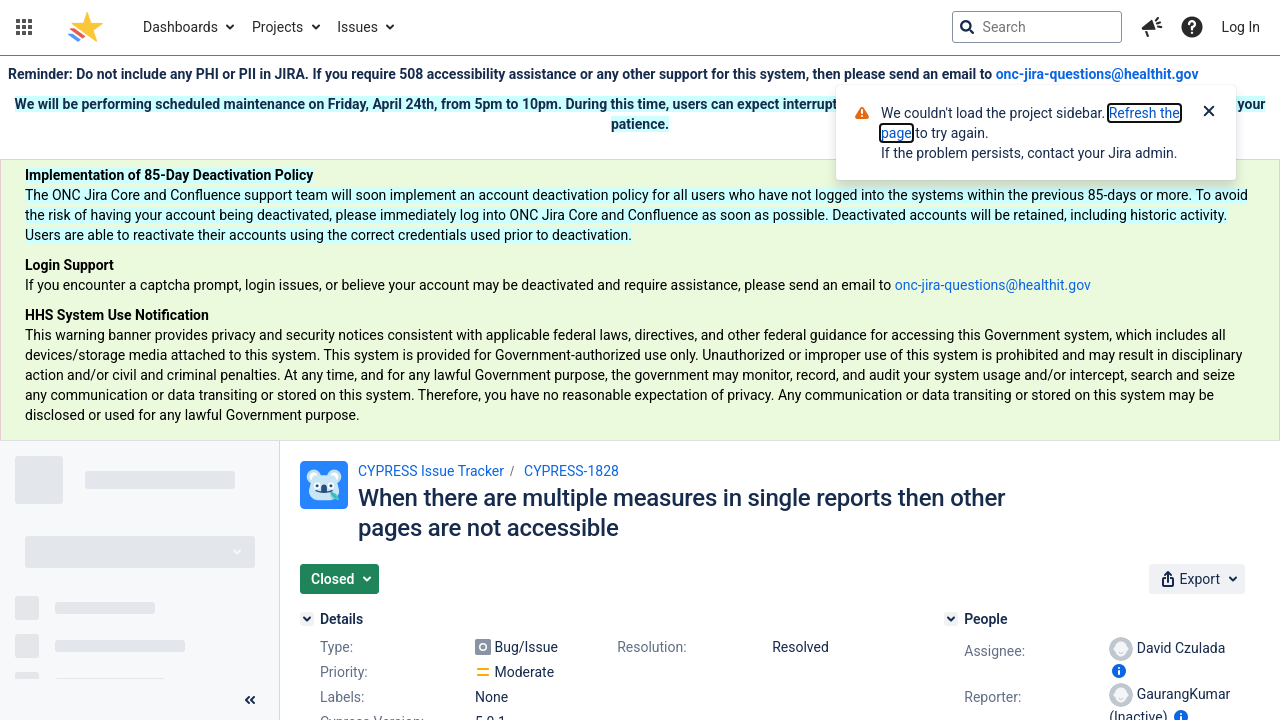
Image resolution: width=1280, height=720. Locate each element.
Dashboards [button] (180, 27)
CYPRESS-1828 (571, 471)
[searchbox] (1037, 27)
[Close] (1209, 113)
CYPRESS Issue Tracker (431, 471)
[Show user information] (1119, 671)
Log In (1241, 27)
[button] (24, 27)
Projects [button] (277, 27)
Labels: (342, 697)
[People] (951, 619)
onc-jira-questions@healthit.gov (1097, 74)
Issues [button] (357, 27)
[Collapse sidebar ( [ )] (250, 700)
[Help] (1192, 27)
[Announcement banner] (640, 248)
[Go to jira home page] (85, 27)
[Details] (307, 619)
